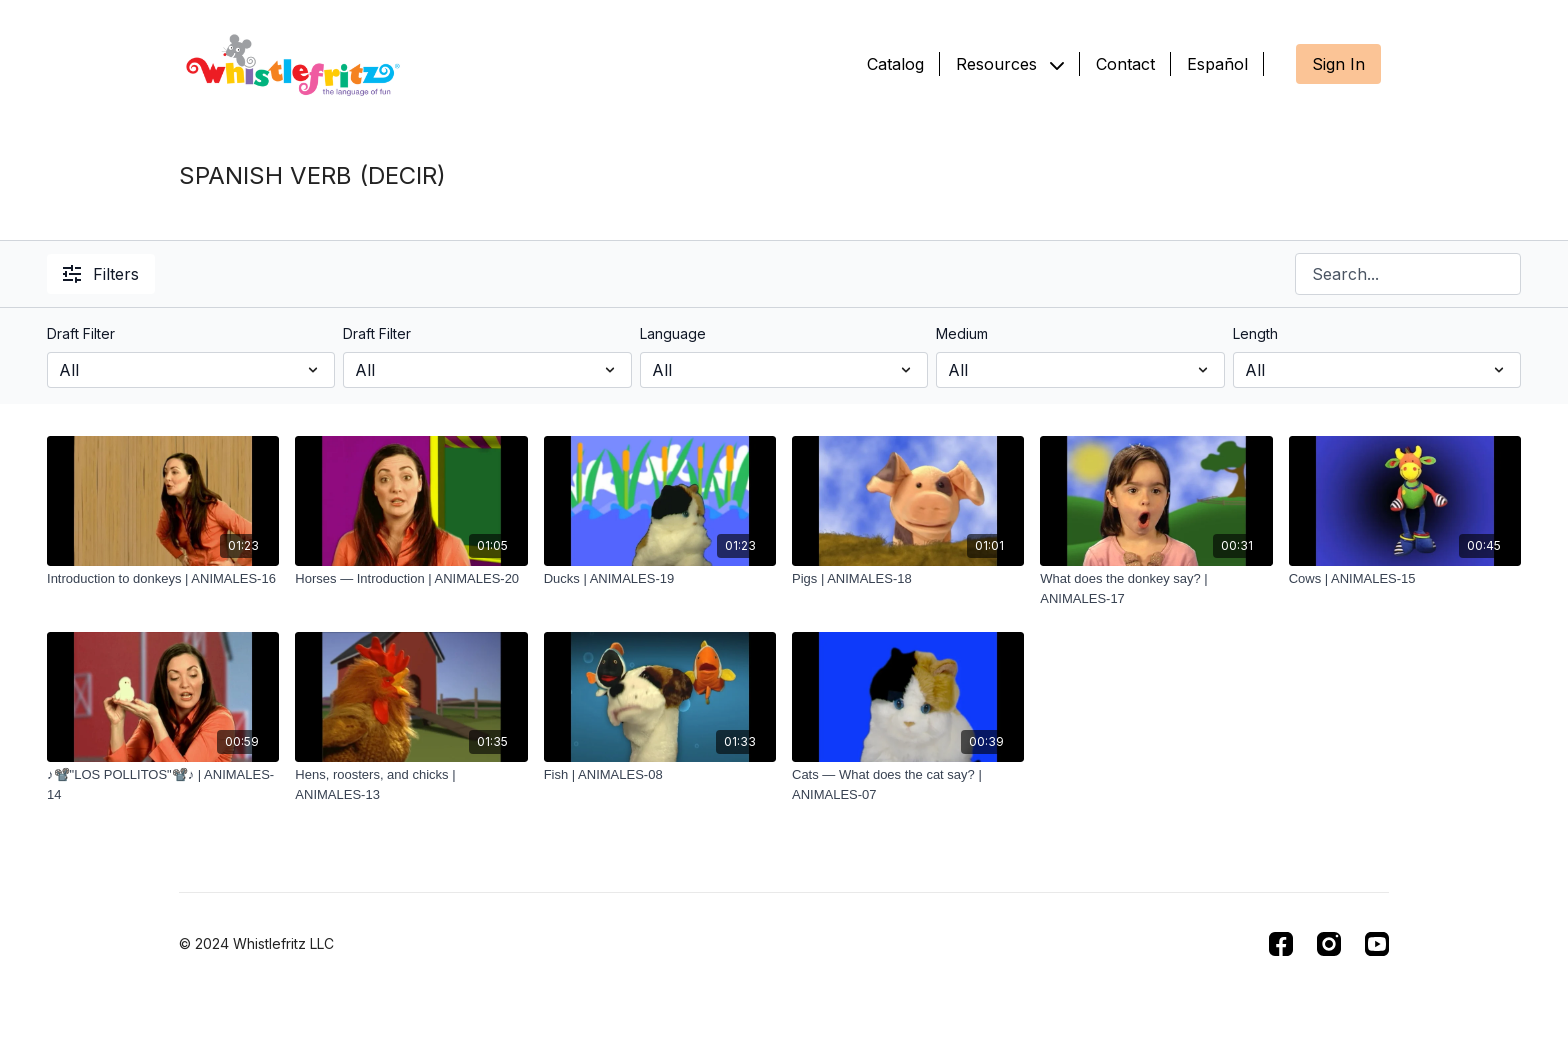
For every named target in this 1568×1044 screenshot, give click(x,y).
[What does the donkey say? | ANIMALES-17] (1156, 588)
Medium (962, 333)
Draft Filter (81, 333)
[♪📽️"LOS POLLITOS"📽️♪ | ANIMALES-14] (163, 784)
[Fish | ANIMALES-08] (660, 775)
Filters (101, 274)
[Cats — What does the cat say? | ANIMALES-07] (908, 784)
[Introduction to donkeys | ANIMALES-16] (163, 579)
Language (673, 333)
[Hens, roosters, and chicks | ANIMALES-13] (411, 784)
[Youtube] (1377, 944)
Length (1255, 333)
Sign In (1338, 64)
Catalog (895, 64)
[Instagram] (1329, 944)
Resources (1010, 64)
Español (1217, 64)
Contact (1125, 64)
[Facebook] (1281, 944)
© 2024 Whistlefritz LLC (256, 944)
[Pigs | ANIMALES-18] (908, 579)
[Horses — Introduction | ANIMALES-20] (411, 579)
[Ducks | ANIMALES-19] (660, 579)
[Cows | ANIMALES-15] (1405, 579)
